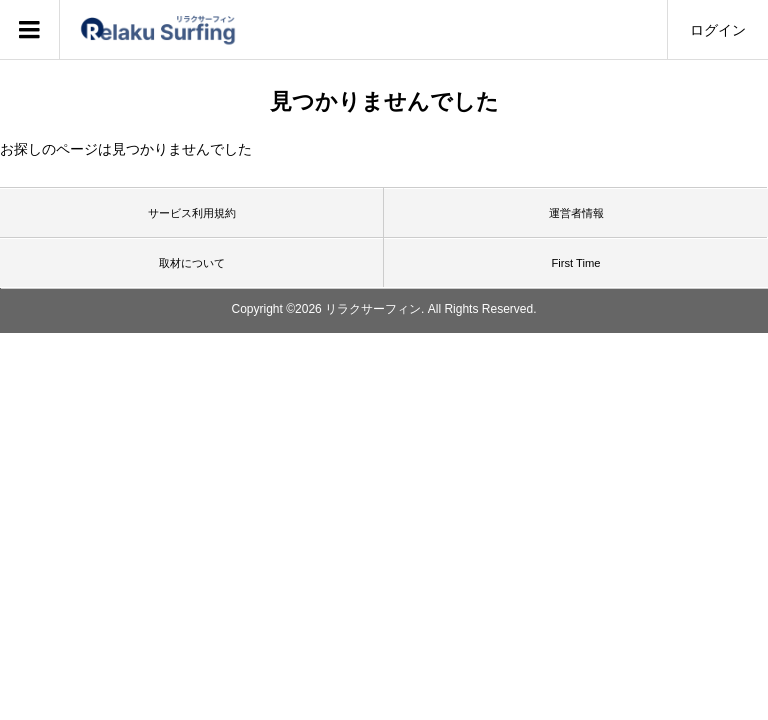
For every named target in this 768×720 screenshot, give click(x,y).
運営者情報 (576, 213)
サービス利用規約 (192, 213)
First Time (575, 263)
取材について (192, 263)
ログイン (718, 30)
